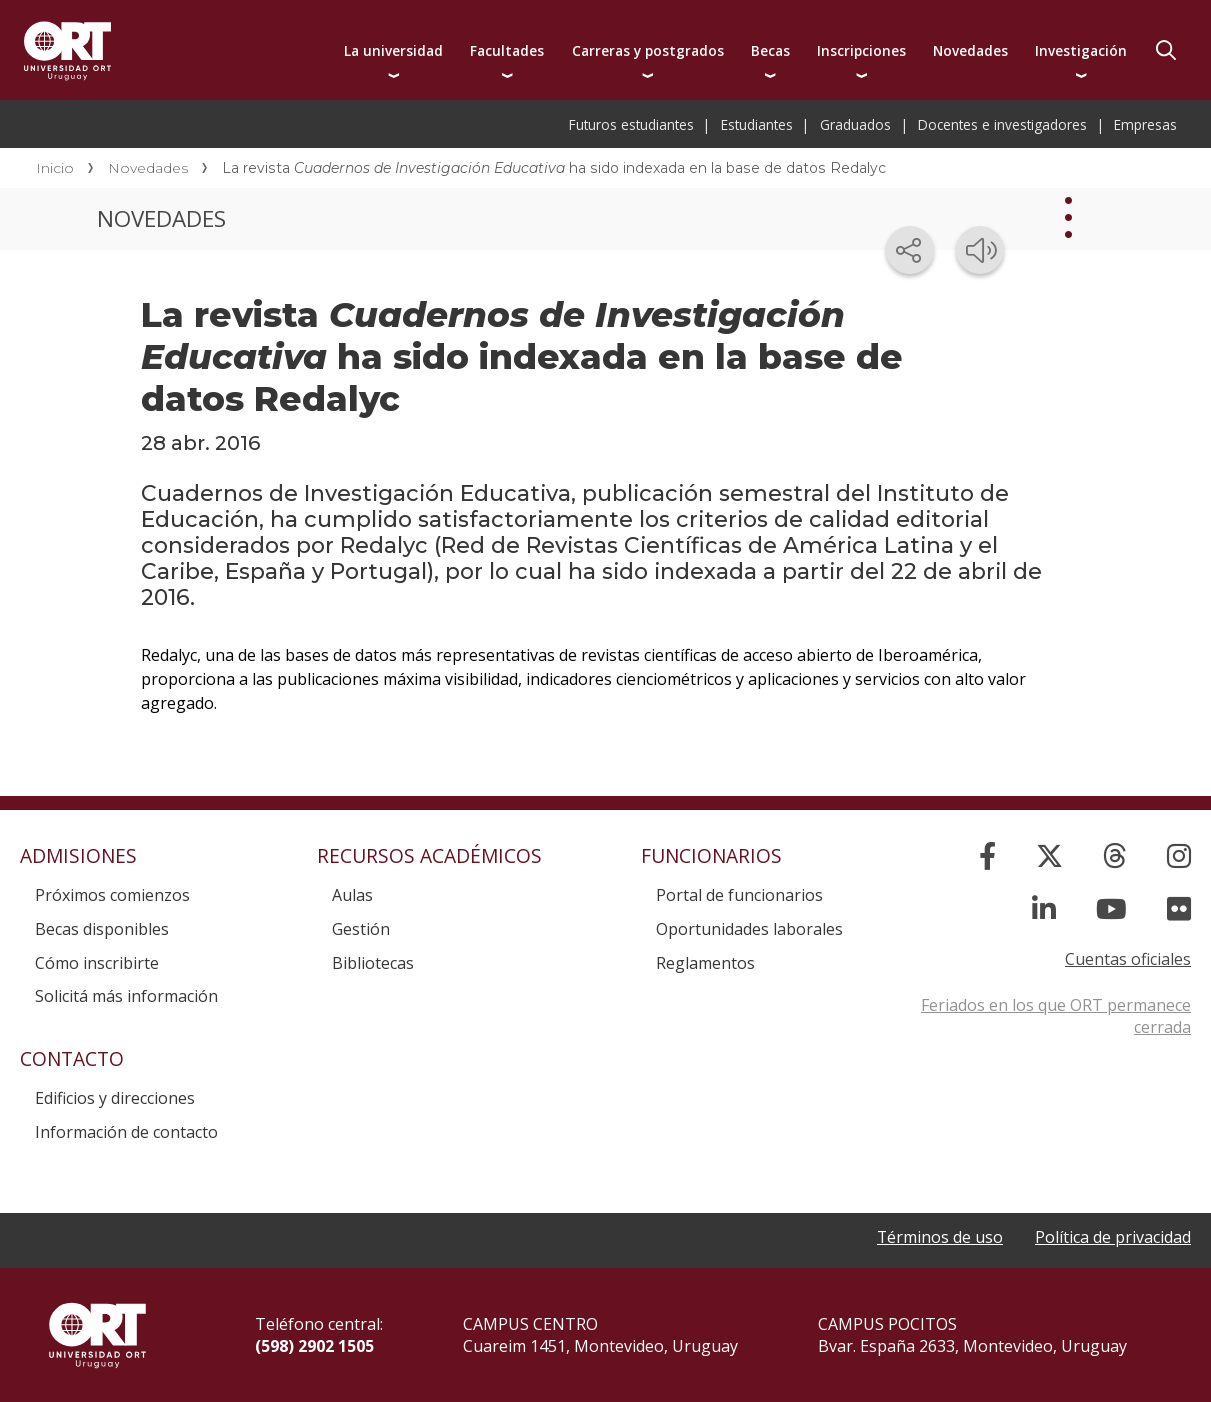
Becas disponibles (102, 929)
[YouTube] (1111, 908)
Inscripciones (861, 50)
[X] (1049, 855)
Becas (770, 50)
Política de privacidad (1113, 1237)
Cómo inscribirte (97, 963)
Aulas (352, 895)
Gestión (361, 929)
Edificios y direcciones (115, 1098)
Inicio (55, 168)
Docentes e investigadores (1002, 124)
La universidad (393, 50)
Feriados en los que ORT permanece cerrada (1056, 1016)
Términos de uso (939, 1237)
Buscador (1166, 50)
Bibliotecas (373, 963)
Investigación (1081, 50)
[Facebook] (987, 855)
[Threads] (1115, 855)
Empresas (1145, 124)
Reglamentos (705, 963)
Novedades (970, 50)
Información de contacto (126, 1132)
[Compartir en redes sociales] (910, 250)
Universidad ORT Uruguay (67, 50)
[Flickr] (1179, 908)
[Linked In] (1044, 908)
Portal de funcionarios (739, 895)
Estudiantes (757, 124)
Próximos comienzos (112, 895)
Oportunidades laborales (749, 929)
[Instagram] (1179, 855)
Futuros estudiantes (631, 124)
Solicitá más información (126, 996)
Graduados (855, 124)
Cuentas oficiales (1128, 959)
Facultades (507, 50)
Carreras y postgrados (648, 50)
